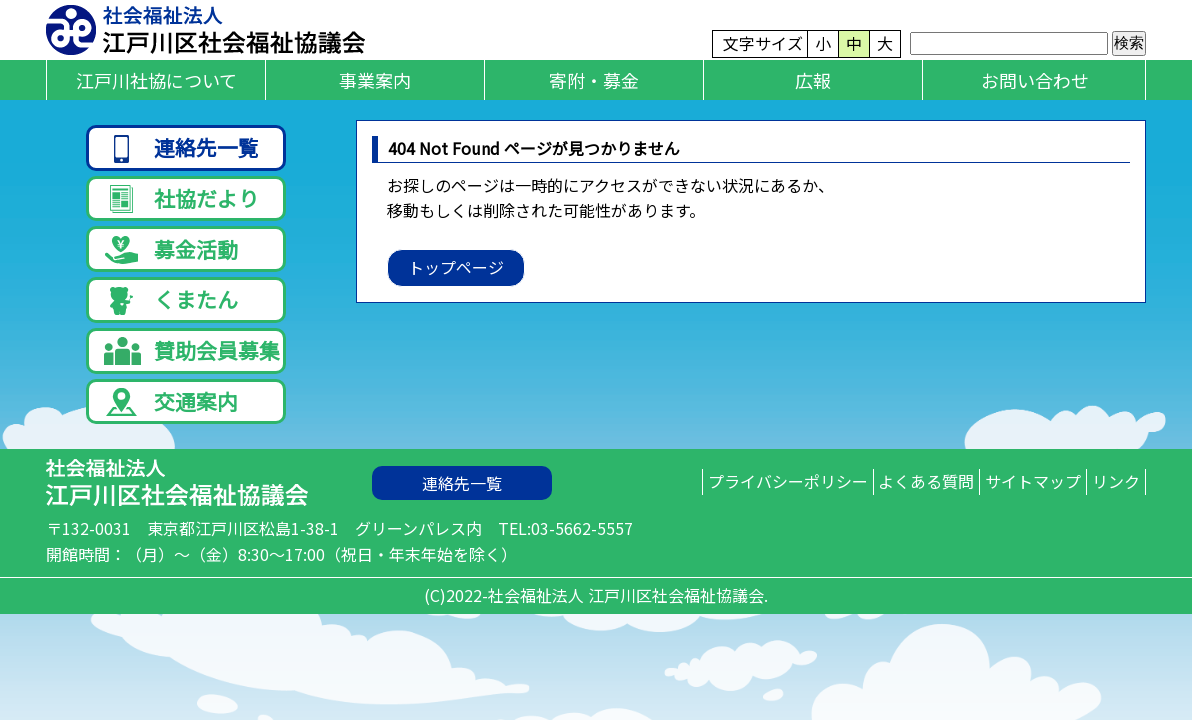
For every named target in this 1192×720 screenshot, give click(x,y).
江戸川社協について (156, 80)
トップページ (456, 267)
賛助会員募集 (192, 364)
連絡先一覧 (181, 147)
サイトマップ (1003, 503)
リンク (1106, 503)
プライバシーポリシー (717, 503)
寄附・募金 (594, 80)
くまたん (171, 310)
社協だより (181, 201)
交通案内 (171, 418)
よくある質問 (876, 503)
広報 (813, 80)
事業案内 (375, 80)
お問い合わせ (1035, 80)
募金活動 (171, 256)
